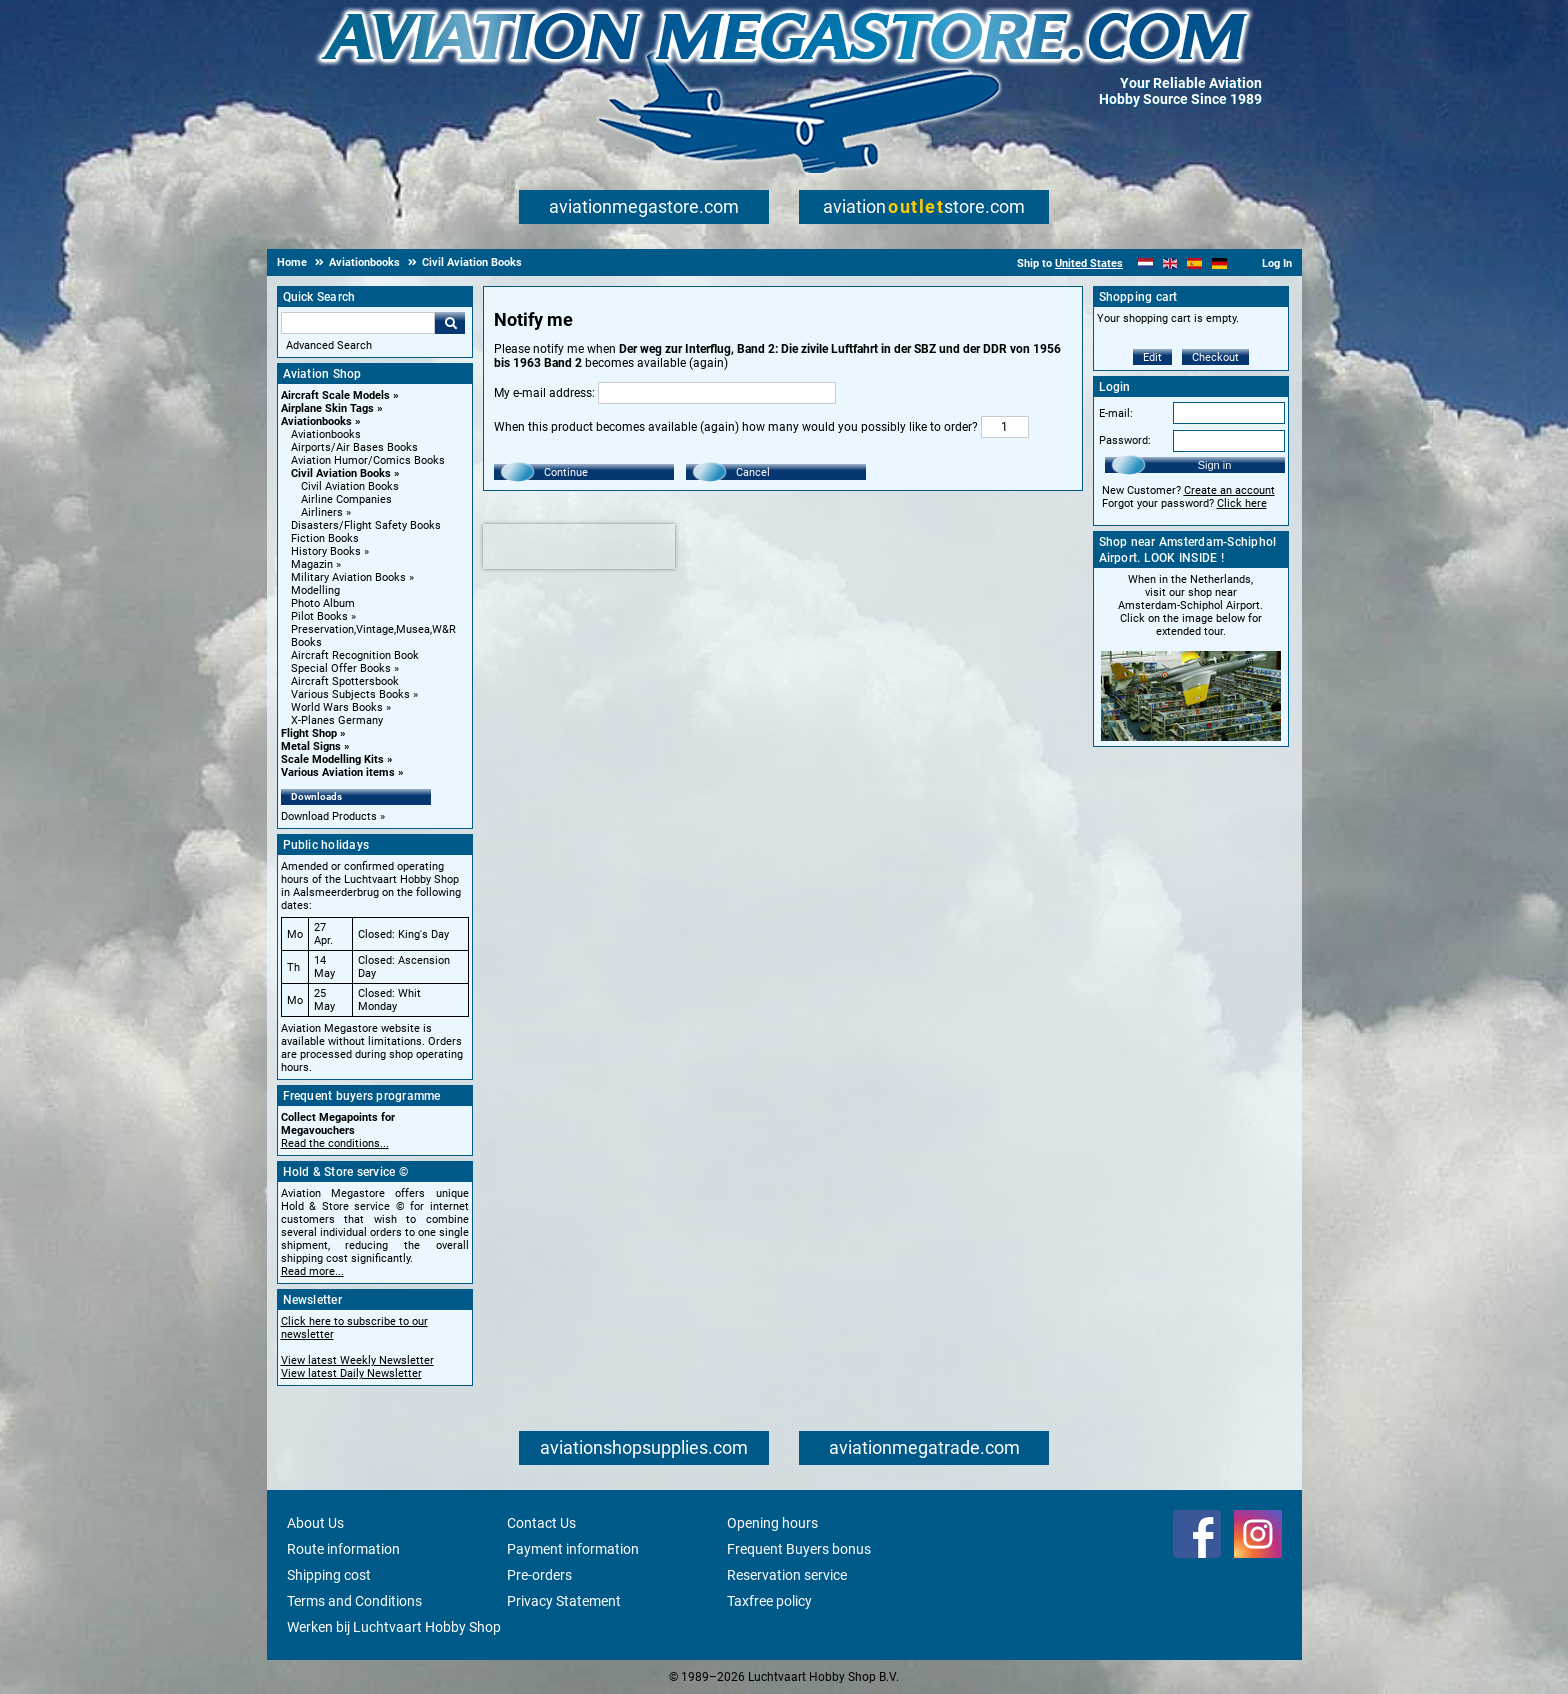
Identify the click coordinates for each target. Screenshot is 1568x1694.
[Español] (1194, 263)
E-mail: (1116, 413)
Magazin (312, 564)
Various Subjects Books (350, 694)
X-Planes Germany (337, 720)
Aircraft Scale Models (335, 395)
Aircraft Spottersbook (345, 681)
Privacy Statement (564, 1601)
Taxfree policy (769, 1601)
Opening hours (772, 1523)
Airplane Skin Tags (327, 408)
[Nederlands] (1145, 263)
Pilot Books (319, 616)
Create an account (1229, 490)
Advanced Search (329, 345)
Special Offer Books (341, 668)
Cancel (753, 472)
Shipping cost (329, 1575)
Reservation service (787, 1575)
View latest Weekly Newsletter (357, 1360)
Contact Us (541, 1523)
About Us (315, 1523)
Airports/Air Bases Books (354, 447)
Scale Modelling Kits (332, 759)
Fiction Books (325, 538)
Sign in (1215, 465)
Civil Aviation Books (341, 473)
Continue (566, 472)
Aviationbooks (316, 421)
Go (450, 323)
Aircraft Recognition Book (355, 655)
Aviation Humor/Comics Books (368, 460)
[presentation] (579, 546)
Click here (1242, 503)
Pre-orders (539, 1575)
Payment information (573, 1549)
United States (1089, 263)
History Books (326, 551)
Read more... (312, 1271)
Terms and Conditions (354, 1601)
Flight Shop (309, 733)
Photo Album (323, 603)
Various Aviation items (338, 772)
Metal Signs (311, 746)
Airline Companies (346, 499)
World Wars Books (337, 707)
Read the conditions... (335, 1143)
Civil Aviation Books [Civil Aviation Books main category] (350, 486)
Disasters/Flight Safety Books (366, 525)
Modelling (315, 590)
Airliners (322, 512)
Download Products (329, 816)
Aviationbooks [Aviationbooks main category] (326, 434)
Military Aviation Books (348, 577)
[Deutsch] (1219, 263)
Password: (1125, 440)
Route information (343, 1549)
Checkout (1215, 357)
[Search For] (358, 323)
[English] (1170, 263)
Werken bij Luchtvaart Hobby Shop (394, 1627)
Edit (1152, 357)
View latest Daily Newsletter (351, 1373)
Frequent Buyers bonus (799, 1549)
